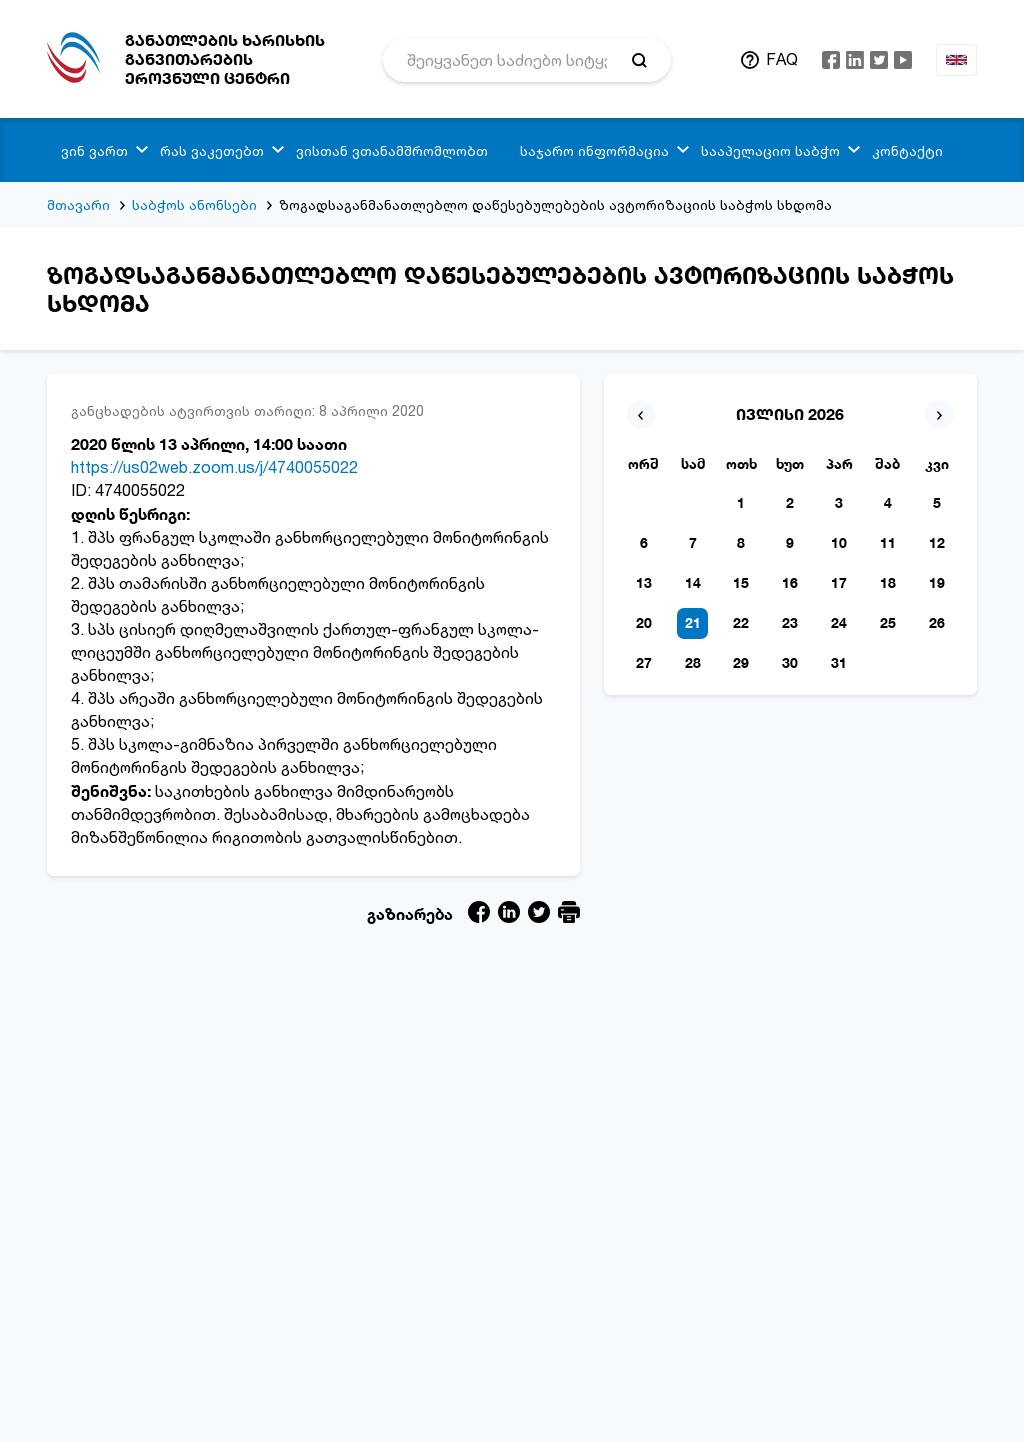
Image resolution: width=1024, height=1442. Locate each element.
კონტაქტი (907, 150)
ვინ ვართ (94, 150)
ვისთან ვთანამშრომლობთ (392, 150)
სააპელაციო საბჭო (770, 150)
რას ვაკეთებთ (212, 150)
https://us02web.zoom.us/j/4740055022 (214, 467)
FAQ (782, 59)
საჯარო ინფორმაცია (594, 150)
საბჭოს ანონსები (194, 204)
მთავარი (78, 204)
